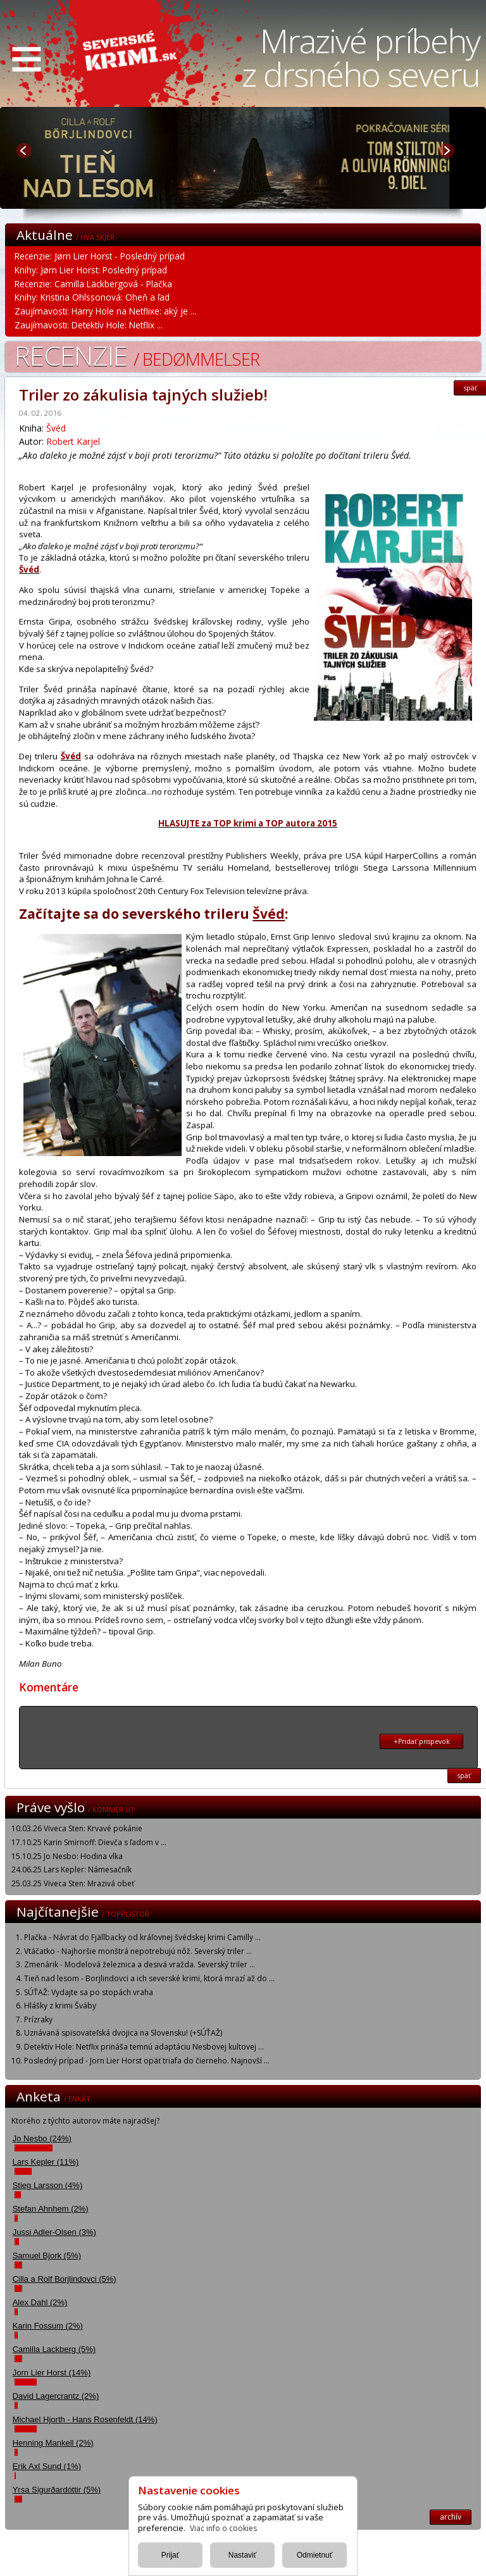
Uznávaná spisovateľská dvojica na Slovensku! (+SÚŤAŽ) (123, 2032)
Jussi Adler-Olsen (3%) (54, 2232)
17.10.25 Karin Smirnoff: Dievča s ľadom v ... (88, 1842)
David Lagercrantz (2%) (56, 2396)
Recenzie (137, 355)
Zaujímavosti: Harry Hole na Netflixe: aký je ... (105, 311)
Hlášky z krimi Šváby (60, 2005)
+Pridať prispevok (422, 1741)
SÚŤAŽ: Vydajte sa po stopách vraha (88, 1992)
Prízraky (38, 2019)
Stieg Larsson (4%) (48, 2185)
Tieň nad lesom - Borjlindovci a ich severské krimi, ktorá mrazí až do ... (149, 1978)
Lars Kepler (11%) (46, 2162)
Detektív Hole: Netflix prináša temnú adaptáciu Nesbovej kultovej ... (144, 2046)
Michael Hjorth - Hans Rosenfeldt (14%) (85, 2419)
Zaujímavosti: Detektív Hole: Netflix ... (89, 325)
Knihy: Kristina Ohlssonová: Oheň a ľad (92, 297)
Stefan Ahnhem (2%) (51, 2209)
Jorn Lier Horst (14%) (52, 2372)
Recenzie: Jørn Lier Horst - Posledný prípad (100, 256)
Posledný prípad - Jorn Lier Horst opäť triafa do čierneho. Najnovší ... (147, 2060)
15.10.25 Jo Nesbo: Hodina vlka (67, 1856)
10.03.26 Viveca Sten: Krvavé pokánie (76, 1828)
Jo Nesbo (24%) (42, 2138)
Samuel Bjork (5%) (47, 2255)
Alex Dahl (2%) (40, 2302)
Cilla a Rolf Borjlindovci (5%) (64, 2279)
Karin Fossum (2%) (48, 2326)
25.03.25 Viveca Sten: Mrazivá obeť (72, 1883)
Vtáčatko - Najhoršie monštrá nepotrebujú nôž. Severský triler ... (138, 1951)
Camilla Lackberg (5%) (54, 2349)
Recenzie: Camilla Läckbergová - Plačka (93, 284)
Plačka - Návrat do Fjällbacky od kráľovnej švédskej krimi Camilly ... (142, 1937)
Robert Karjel (73, 441)
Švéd (56, 428)
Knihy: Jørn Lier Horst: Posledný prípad (91, 270)
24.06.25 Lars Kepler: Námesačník (71, 1869)
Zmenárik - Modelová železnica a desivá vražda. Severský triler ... (139, 1964)
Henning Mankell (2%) (53, 2443)
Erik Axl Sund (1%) (47, 2466)
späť (464, 1775)
